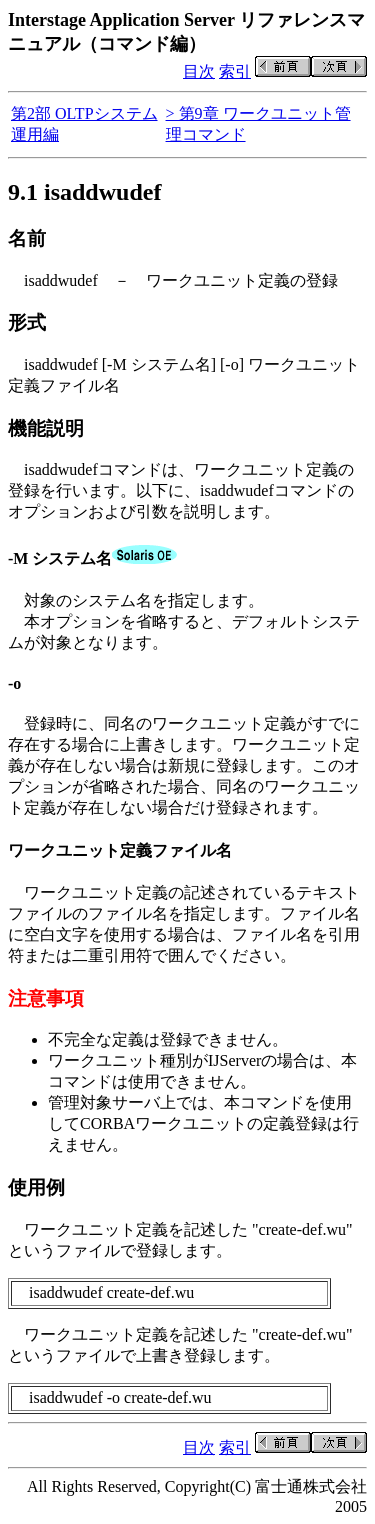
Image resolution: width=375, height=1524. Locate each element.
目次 (199, 71)
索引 (235, 71)
